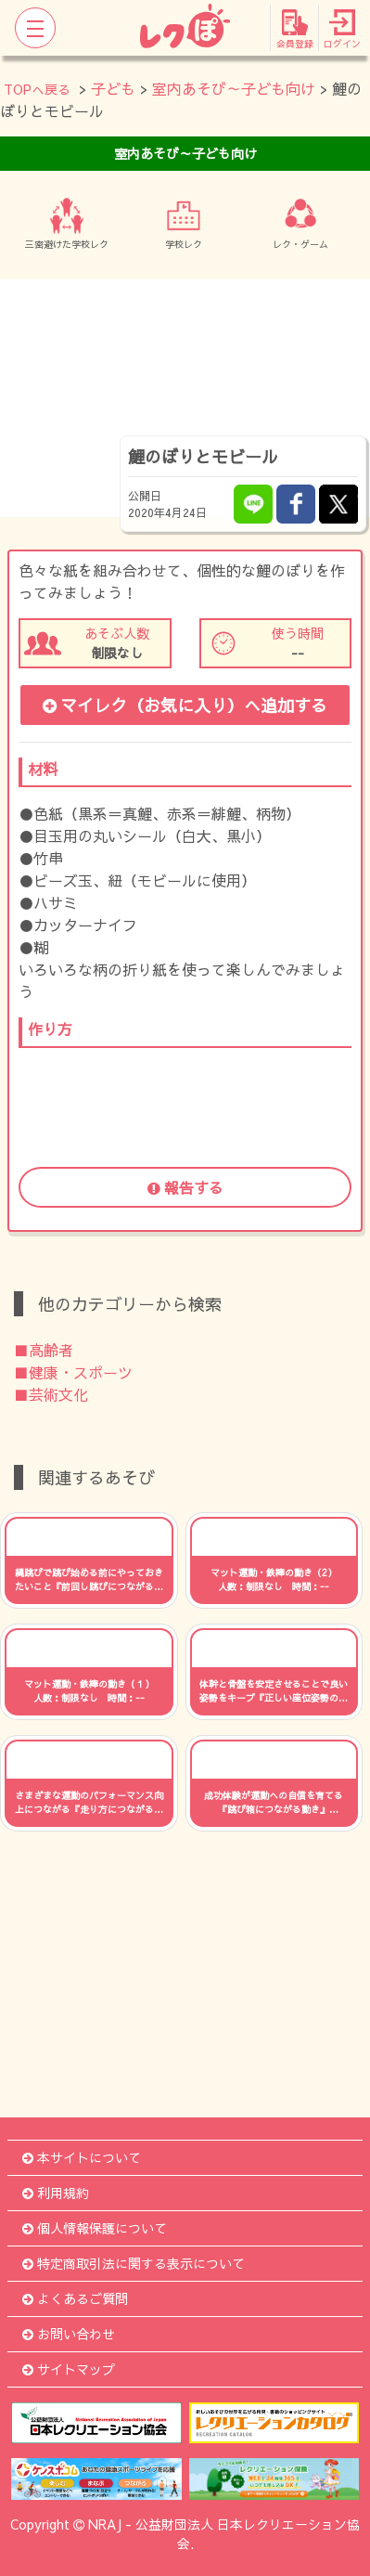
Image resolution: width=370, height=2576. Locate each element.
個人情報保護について (94, 2228)
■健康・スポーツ (73, 1372)
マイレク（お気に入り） (185, 705)
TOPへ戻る (37, 89)
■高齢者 (43, 1350)
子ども (113, 88)
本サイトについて (81, 2157)
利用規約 (55, 2192)
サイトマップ (68, 2369)
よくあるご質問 (75, 2298)
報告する (185, 1187)
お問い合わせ (68, 2333)
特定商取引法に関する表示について (133, 2263)
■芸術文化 (51, 1394)
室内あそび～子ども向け (233, 88)
